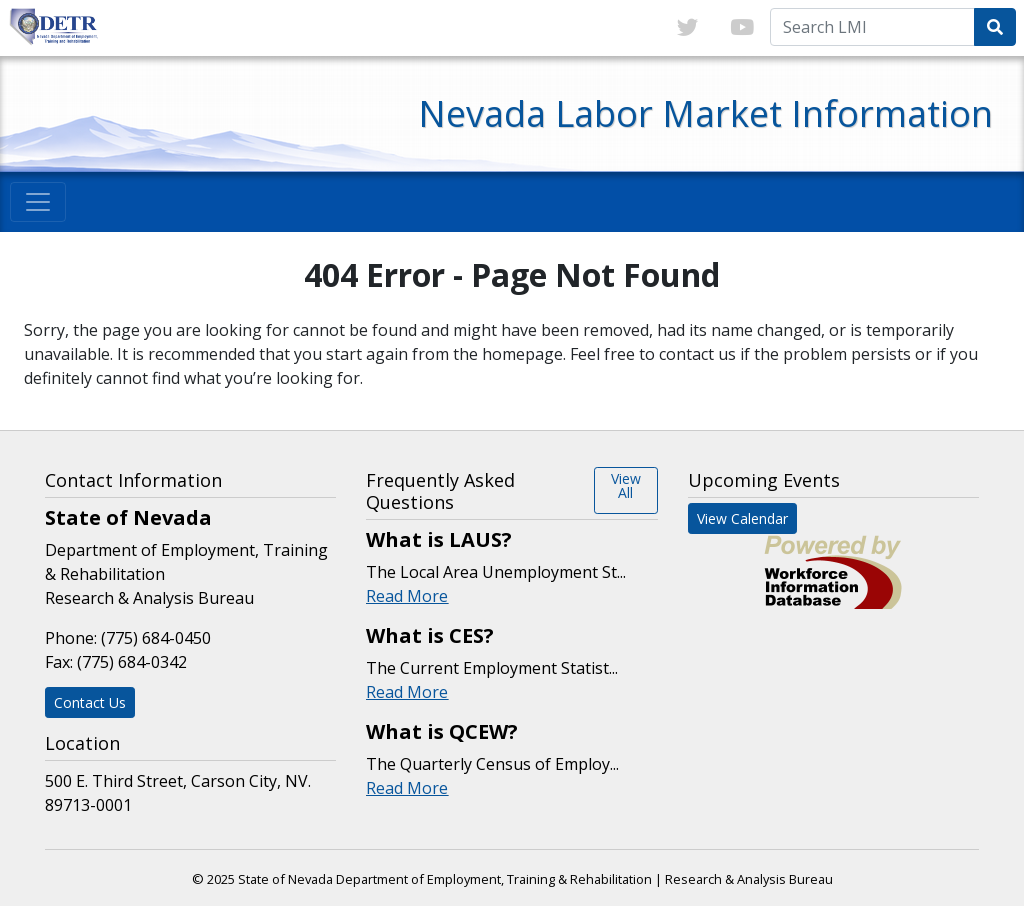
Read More (407, 596)
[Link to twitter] (687, 28)
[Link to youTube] (742, 28)
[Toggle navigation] (38, 202)
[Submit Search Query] (995, 27)
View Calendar (742, 518)
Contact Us (90, 702)
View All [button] (626, 485)
